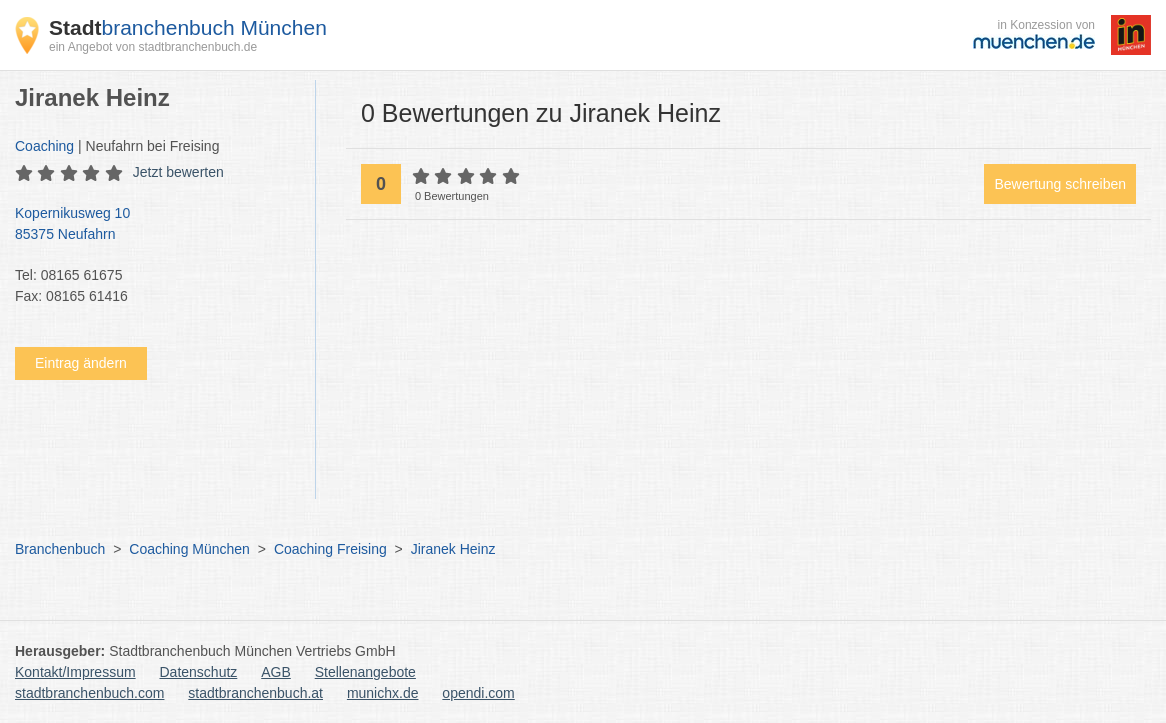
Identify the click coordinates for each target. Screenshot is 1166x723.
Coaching (44, 146)
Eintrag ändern (81, 363)
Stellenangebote (365, 672)
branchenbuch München (188, 27)
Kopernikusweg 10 (155, 225)
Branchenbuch (60, 549)
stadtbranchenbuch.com (89, 693)
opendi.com (478, 693)
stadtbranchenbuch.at (255, 693)
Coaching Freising (330, 549)
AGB (276, 672)
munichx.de (383, 693)
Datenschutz (199, 672)
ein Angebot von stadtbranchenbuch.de (153, 47)
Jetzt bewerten (178, 172)
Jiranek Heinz (453, 549)
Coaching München (189, 549)
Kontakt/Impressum (75, 672)
